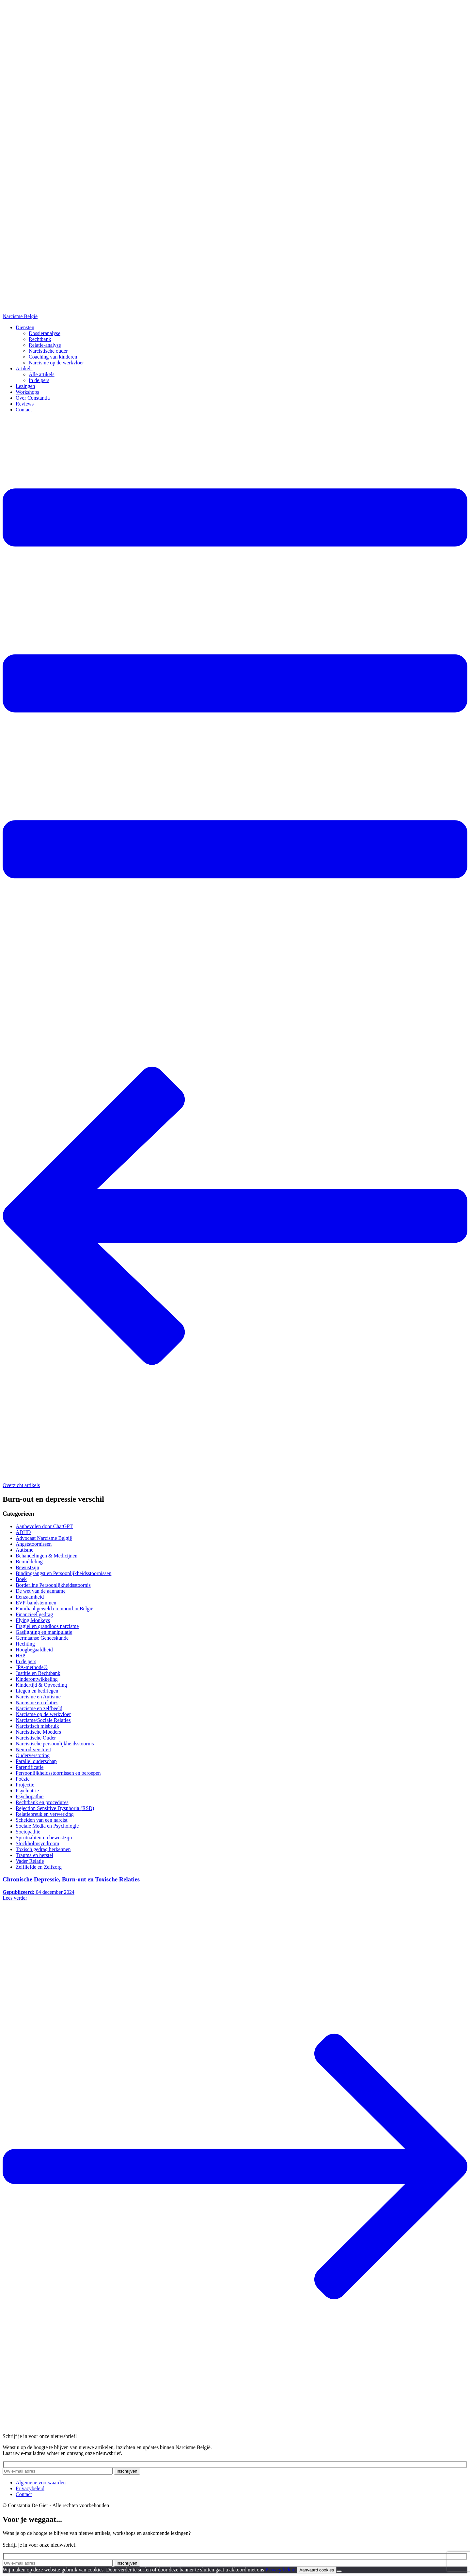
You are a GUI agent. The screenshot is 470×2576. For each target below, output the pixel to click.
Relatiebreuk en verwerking (45, 1814)
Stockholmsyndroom (37, 1843)
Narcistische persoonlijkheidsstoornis (55, 1743)
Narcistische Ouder (36, 1737)
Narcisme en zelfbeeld (39, 1708)
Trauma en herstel (34, 1855)
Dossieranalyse (44, 333)
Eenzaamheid (30, 1597)
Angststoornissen (34, 1544)
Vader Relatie (30, 1861)
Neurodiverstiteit (33, 1749)
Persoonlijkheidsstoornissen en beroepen (58, 1773)
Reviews (25, 403)
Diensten (25, 327)
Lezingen (25, 386)
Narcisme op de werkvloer (56, 362)
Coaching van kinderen (53, 357)
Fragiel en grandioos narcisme (47, 1626)
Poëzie (23, 1779)
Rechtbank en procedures (42, 1802)
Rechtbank (40, 339)
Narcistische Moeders (38, 1732)
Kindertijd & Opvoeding (41, 1685)
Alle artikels (42, 374)
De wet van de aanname (41, 1591)
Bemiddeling (29, 1561)
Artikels (24, 368)
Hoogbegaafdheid (34, 1649)
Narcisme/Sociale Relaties (43, 1720)
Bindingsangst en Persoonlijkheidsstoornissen (63, 1573)
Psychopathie (29, 1796)
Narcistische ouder (48, 351)
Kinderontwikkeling (37, 1679)
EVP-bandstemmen (36, 1602)
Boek (21, 1579)
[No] (339, 2571)
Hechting (25, 1644)
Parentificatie (29, 1767)
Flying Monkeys (33, 1620)
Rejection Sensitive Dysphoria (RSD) (55, 1808)
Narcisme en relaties (37, 1702)
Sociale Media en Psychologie (47, 1826)
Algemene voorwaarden (41, 2482)
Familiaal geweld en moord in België (54, 1608)
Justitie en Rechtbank (38, 1673)
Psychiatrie (27, 1790)
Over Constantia (33, 398)
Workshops (27, 392)
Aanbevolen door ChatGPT (44, 1526)
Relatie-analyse (45, 345)
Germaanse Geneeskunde (42, 1638)
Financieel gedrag (34, 1614)
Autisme (24, 1550)
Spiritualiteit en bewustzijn (44, 1837)
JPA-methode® (32, 1667)
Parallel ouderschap (36, 1761)
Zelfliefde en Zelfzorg (39, 1867)
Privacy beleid (280, 2569)
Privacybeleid (30, 2488)
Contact (24, 409)
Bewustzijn (27, 1567)
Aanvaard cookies (316, 2570)
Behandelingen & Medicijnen (46, 1555)
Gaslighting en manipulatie (44, 1632)
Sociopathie (28, 1831)
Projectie (25, 1784)
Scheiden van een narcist (42, 1820)
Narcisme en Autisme (38, 1696)
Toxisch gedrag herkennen (43, 1849)
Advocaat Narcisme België (44, 1538)
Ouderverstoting (33, 1755)
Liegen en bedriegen (37, 1691)
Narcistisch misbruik (37, 1726)
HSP (20, 1655)
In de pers (39, 380)
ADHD (23, 1532)
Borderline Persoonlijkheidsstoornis (53, 1585)
